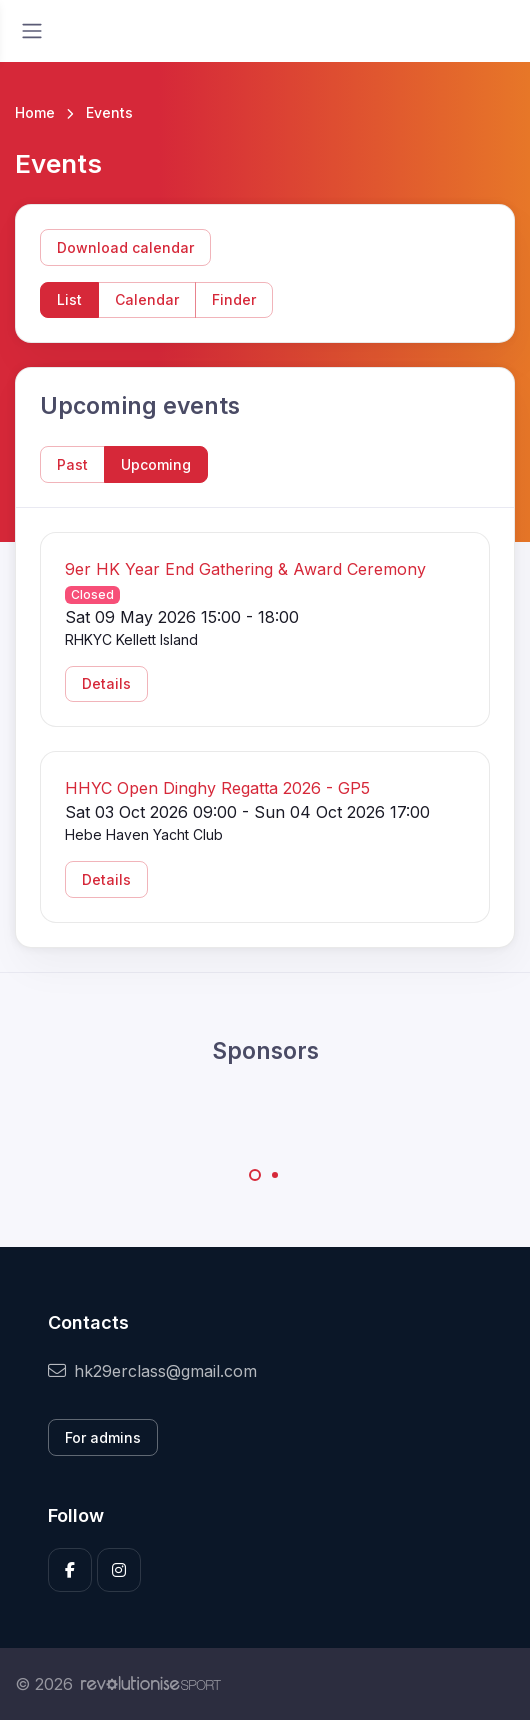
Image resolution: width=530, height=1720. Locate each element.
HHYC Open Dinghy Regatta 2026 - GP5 (217, 788)
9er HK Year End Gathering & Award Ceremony (245, 569)
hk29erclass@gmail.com (152, 1371)
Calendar (147, 299)
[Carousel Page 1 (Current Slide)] (255, 1175)
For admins (103, 1437)
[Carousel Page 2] (275, 1175)
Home (35, 112)
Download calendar (125, 247)
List (69, 299)
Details (106, 683)
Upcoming (156, 464)
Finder (234, 299)
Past (72, 464)
